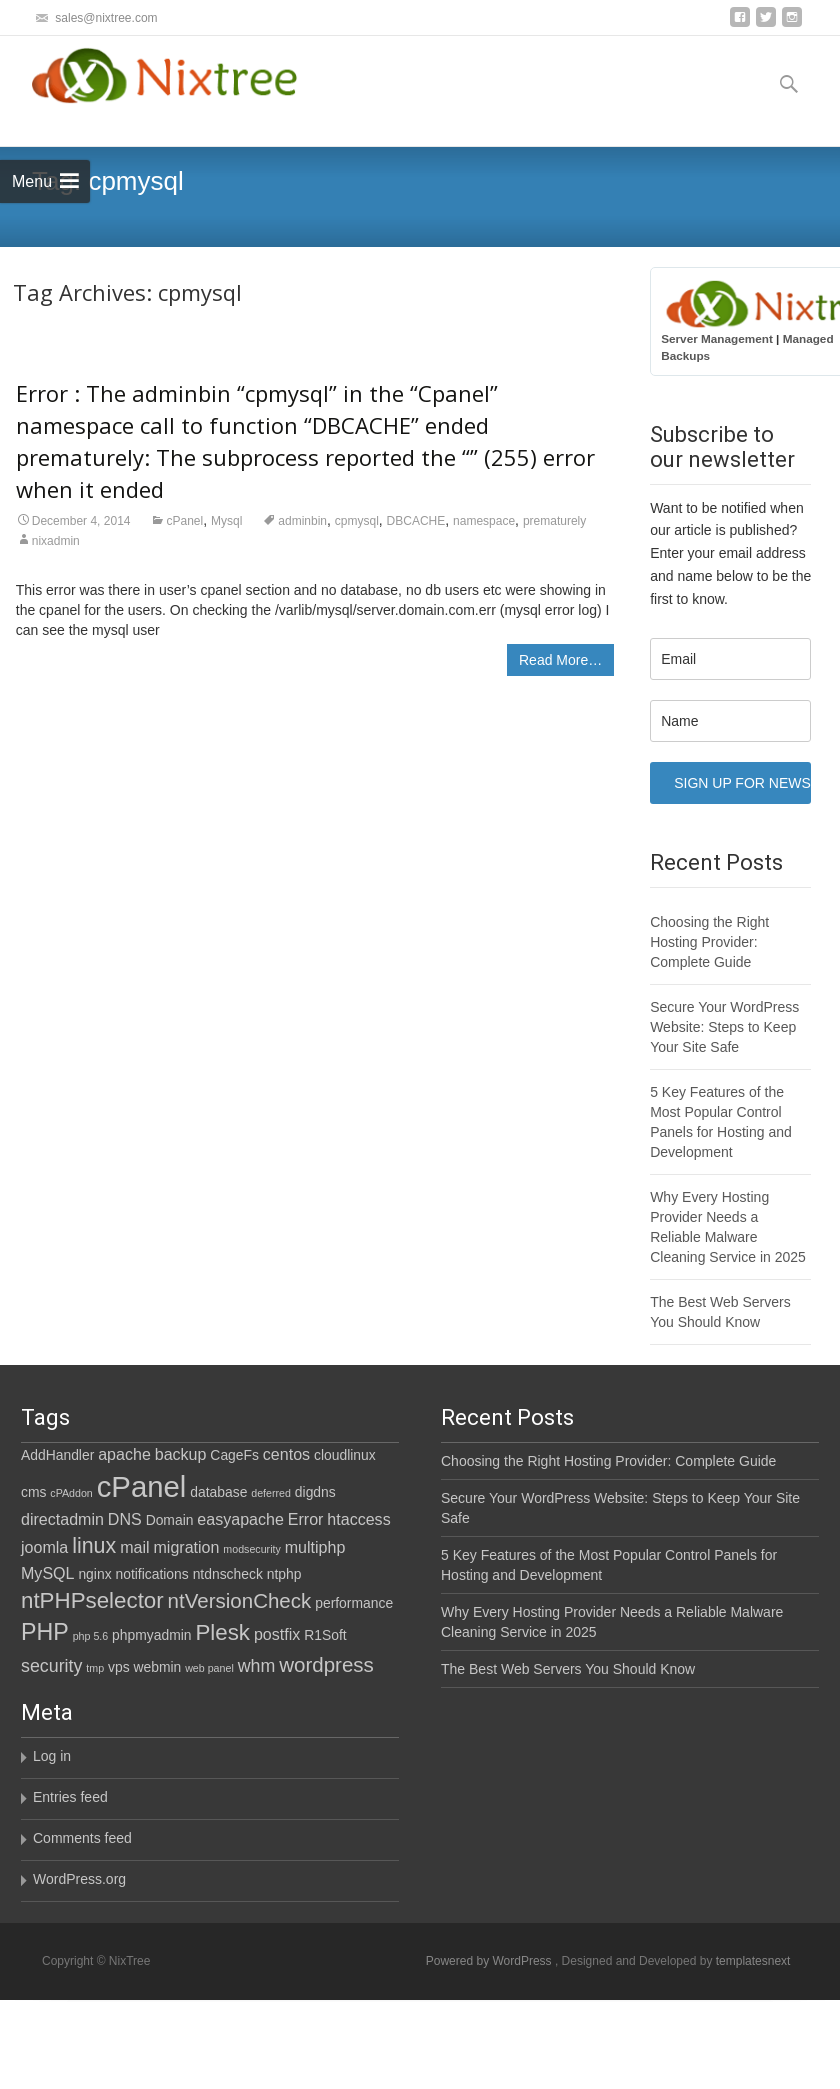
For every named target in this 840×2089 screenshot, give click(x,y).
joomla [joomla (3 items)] (44, 1547)
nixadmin (56, 541)
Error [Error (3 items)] (306, 1519)
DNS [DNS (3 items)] (125, 1519)
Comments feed (131, 1839)
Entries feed (119, 1798)
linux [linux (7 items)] (94, 1546)
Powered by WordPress (490, 1961)
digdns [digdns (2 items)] (315, 1492)
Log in (101, 1757)
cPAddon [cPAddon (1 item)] (71, 1493)
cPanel (184, 521)
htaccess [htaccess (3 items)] (358, 1519)
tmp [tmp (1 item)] (95, 1668)
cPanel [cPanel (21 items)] (142, 1486)
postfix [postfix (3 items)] (277, 1634)
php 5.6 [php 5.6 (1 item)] (91, 1636)
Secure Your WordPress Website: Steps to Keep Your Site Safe (724, 1027)
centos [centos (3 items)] (286, 1454)
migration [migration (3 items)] (186, 1547)
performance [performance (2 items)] (354, 1603)
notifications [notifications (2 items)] (151, 1574)
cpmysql (357, 521)
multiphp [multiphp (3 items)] (315, 1547)
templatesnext (753, 1961)
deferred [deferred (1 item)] (271, 1493)
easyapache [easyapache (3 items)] (240, 1519)
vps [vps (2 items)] (119, 1667)
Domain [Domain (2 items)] (170, 1520)
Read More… (560, 660)
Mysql (226, 521)
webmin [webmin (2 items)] (157, 1667)
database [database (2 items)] (218, 1492)
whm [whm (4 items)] (257, 1666)
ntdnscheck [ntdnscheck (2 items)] (228, 1574)
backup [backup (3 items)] (181, 1454)
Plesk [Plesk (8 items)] (222, 1632)
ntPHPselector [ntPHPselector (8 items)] (92, 1600)
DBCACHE (416, 521)
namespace (484, 521)
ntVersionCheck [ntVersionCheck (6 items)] (240, 1600)
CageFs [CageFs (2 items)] (234, 1455)
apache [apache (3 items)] (124, 1454)
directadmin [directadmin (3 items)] (62, 1519)
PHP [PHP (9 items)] (45, 1632)
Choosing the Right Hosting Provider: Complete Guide (709, 942)
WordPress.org (128, 1880)
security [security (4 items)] (51, 1666)
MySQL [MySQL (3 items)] (48, 1573)
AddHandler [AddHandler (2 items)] (57, 1455)
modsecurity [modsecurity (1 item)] (251, 1549)
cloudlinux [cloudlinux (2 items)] (345, 1455)
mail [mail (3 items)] (134, 1547)
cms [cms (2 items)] (33, 1492)
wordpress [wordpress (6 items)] (326, 1664)
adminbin (302, 521)
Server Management (717, 338)
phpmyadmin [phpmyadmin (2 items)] (151, 1635)
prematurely (554, 521)
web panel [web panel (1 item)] (209, 1668)
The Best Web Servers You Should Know (563, 1669)
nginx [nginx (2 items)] (94, 1574)
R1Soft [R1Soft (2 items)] (325, 1635)
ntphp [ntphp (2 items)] (284, 1574)
